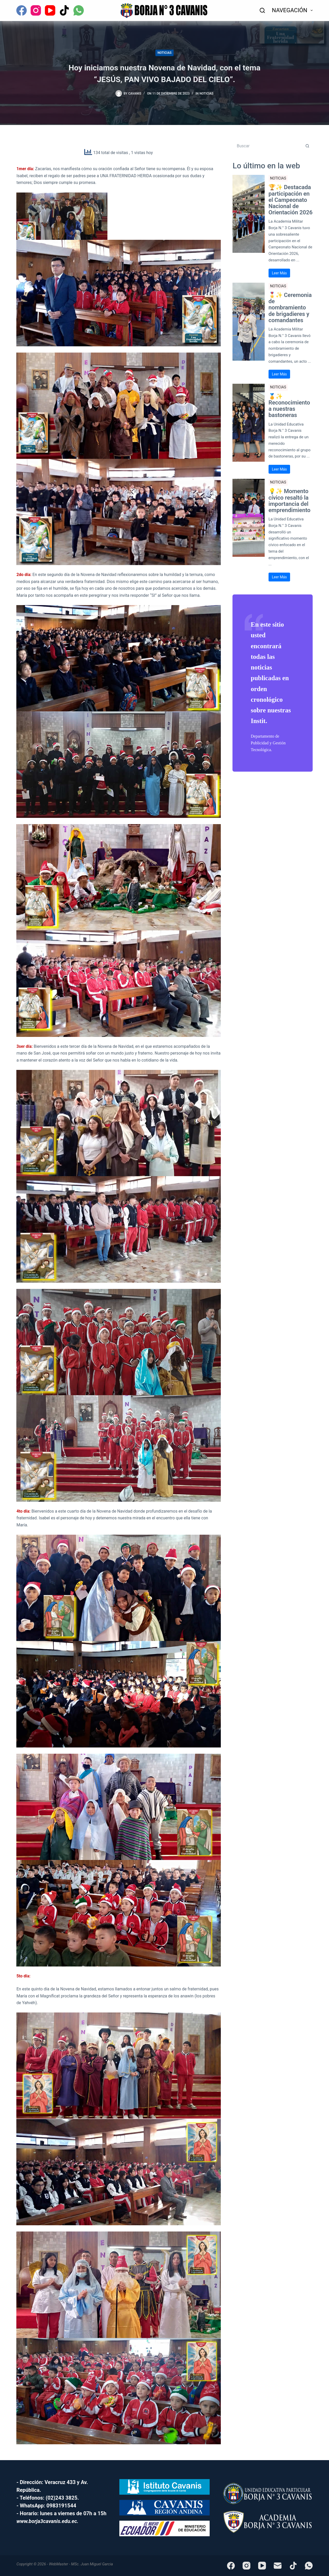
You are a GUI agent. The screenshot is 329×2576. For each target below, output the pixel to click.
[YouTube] (50, 10)
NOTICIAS (164, 53)
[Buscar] (262, 10)
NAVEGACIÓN (292, 10)
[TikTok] (64, 10)
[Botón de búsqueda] (307, 146)
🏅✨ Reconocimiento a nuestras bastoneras (289, 406)
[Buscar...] (267, 146)
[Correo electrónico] (278, 2566)
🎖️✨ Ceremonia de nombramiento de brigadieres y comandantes (290, 307)
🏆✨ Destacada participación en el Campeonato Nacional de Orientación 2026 (291, 200)
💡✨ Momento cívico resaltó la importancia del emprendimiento (290, 500)
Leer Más (279, 273)
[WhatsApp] (78, 10)
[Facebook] (21, 10)
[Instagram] (36, 10)
